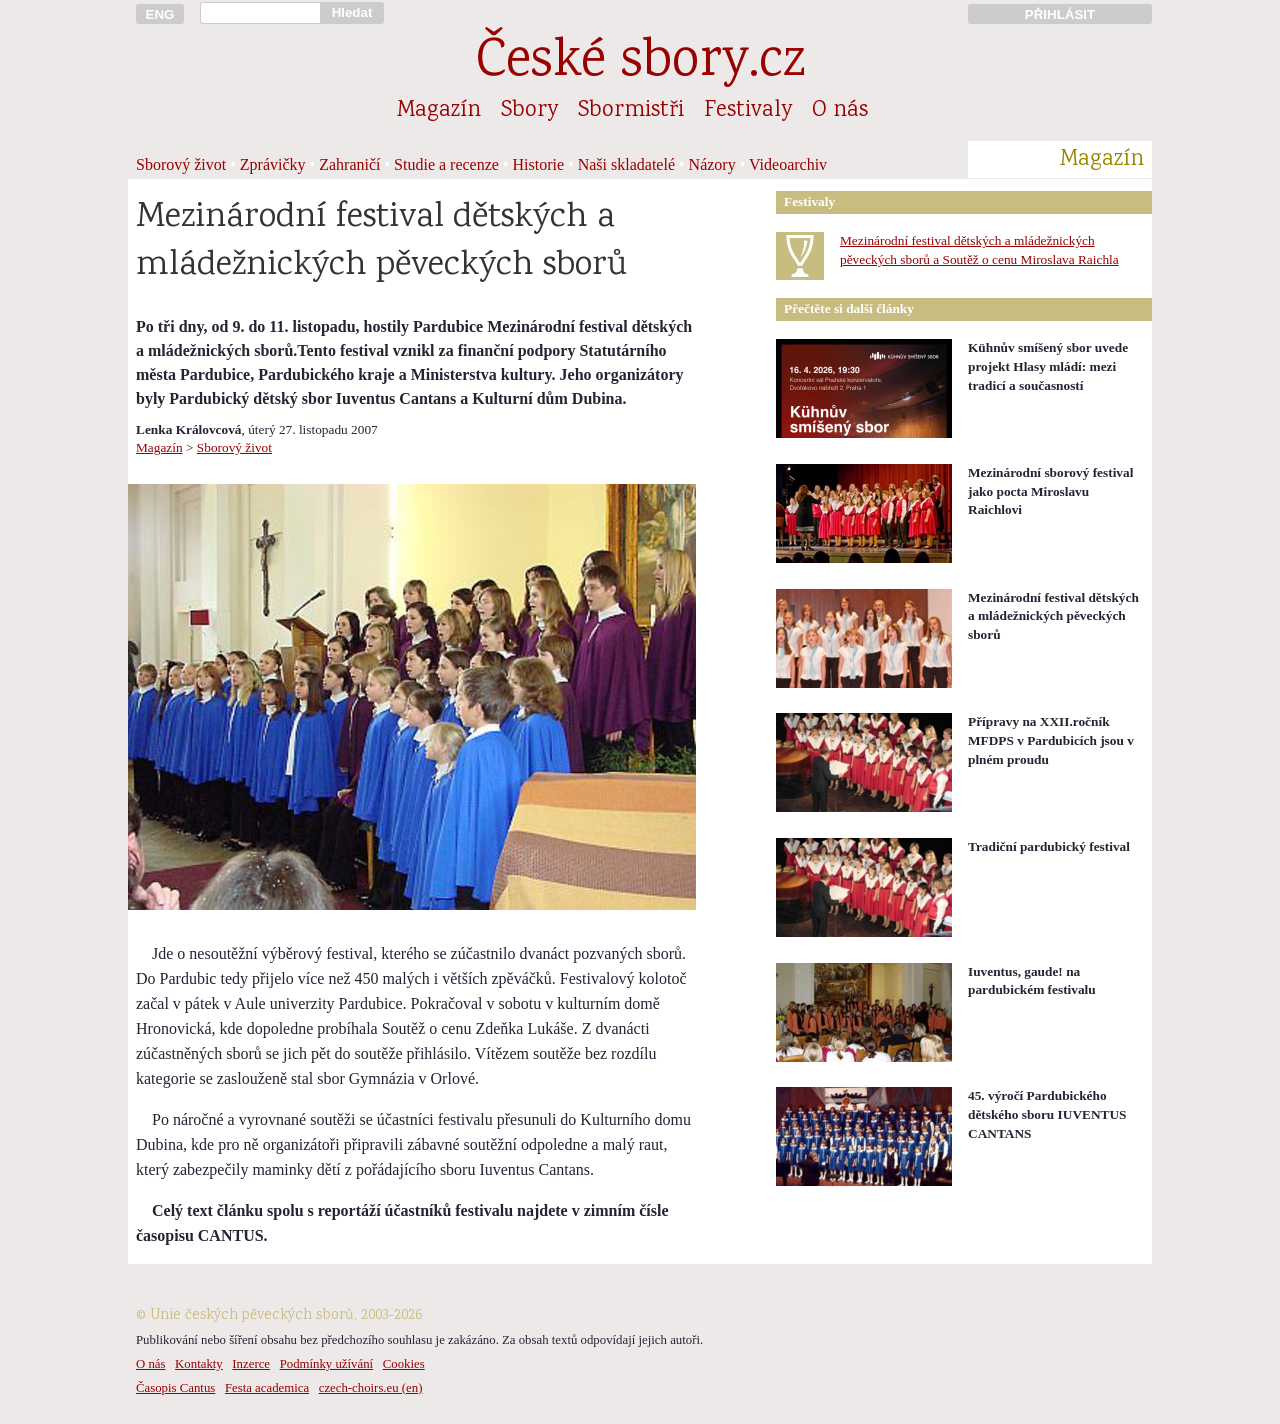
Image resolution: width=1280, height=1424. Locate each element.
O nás (840, 111)
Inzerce (251, 1364)
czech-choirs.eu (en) (371, 1388)
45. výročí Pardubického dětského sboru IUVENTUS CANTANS (1047, 1114)
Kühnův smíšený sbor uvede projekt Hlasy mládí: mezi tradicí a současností (1048, 366)
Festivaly (748, 111)
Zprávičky (273, 164)
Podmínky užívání (326, 1364)
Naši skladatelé (626, 164)
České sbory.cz (640, 63)
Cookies (404, 1364)
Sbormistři (631, 111)
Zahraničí (349, 164)
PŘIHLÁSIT (1060, 14)
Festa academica (267, 1388)
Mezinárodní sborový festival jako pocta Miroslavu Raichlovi (1050, 491)
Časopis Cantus (175, 1388)
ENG (160, 14)
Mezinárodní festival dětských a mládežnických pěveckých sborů (1053, 616)
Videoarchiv (788, 164)
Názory (712, 164)
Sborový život (181, 164)
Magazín (439, 111)
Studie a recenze (446, 164)
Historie (539, 164)
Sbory (529, 111)
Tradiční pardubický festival (1049, 846)
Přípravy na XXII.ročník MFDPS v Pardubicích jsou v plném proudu (1051, 740)
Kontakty (199, 1364)
